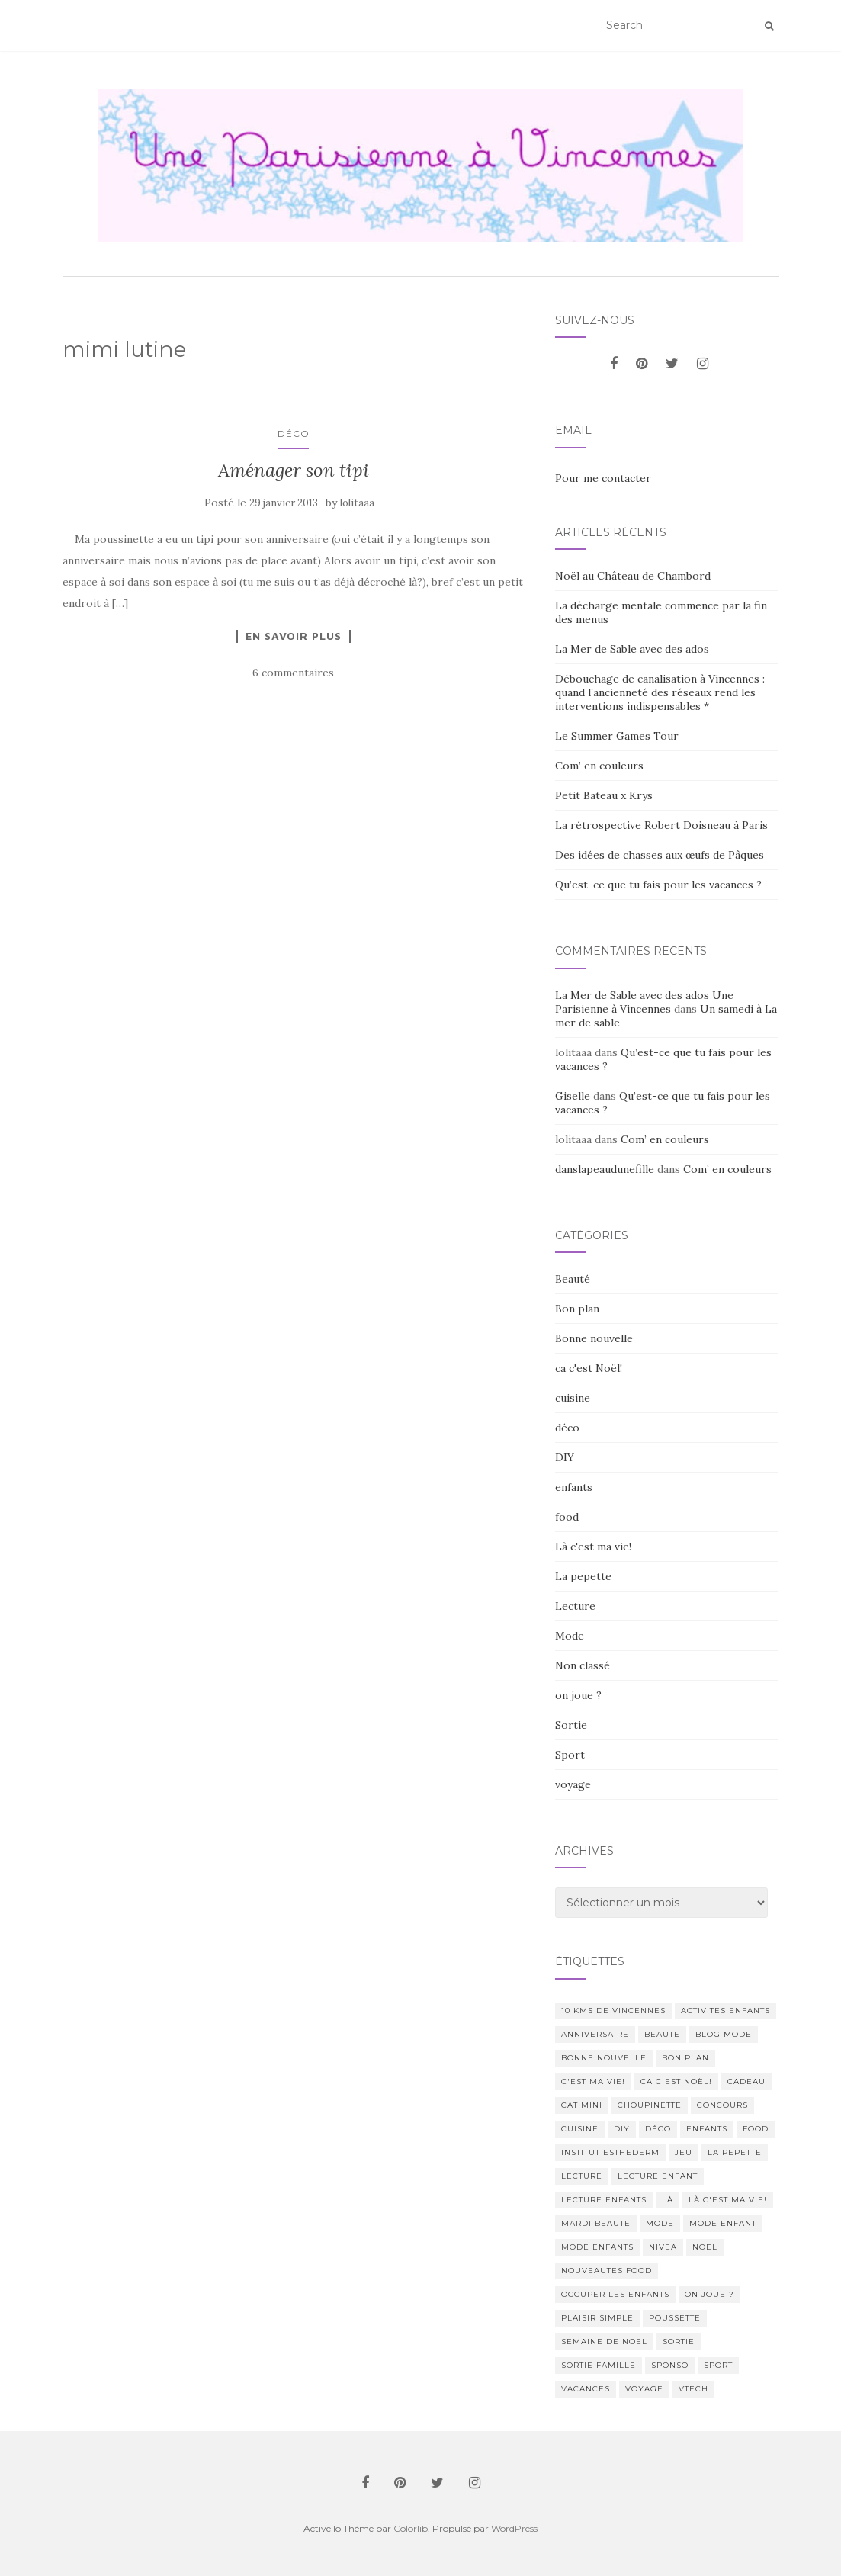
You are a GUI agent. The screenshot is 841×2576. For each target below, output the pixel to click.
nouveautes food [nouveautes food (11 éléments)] (606, 2271)
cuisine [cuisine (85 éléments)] (580, 2129)
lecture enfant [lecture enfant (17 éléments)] (658, 2176)
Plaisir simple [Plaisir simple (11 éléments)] (597, 2318)
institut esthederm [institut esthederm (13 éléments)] (610, 2152)
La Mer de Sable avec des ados (632, 649)
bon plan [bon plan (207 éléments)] (685, 2058)
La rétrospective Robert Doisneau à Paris (661, 825)
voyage (573, 1784)
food (567, 1517)
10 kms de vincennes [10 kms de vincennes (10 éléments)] (613, 2011)
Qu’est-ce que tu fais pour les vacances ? (658, 884)
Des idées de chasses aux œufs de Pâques (659, 855)
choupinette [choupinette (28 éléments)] (650, 2105)
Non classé (582, 1665)
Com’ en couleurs (599, 765)
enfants (573, 1487)
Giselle (572, 1096)
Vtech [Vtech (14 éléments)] (693, 2389)
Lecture (575, 1606)
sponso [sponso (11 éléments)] (670, 2365)
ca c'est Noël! (588, 1368)
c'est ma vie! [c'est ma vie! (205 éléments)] (593, 2081)
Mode (569, 1636)
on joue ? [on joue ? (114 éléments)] (709, 2294)
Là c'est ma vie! (593, 1546)
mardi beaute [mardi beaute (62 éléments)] (596, 2223)
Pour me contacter (603, 478)
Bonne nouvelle (594, 1338)
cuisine (572, 1398)
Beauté (572, 1279)
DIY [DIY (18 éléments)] (622, 2129)
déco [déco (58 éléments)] (658, 2129)
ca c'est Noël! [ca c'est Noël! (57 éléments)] (676, 2081)
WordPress (514, 2528)
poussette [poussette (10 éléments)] (675, 2318)
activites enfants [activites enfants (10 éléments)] (725, 2011)
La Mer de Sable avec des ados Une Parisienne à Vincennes (644, 1002)
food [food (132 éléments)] (756, 2129)
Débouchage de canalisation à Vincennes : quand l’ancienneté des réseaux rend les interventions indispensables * (660, 692)
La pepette (583, 1576)
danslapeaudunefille (604, 1169)
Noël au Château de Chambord (633, 576)
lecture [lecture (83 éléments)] (581, 2176)
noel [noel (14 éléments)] (704, 2247)
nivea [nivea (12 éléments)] (663, 2247)
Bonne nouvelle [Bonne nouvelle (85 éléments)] (604, 2058)
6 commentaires (293, 672)
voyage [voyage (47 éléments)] (644, 2389)
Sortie (571, 1725)
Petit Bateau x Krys (604, 795)
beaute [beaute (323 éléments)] (662, 2034)
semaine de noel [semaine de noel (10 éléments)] (604, 2341)
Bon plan (577, 1308)
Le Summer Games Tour (617, 736)
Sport (570, 1755)
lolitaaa (357, 502)
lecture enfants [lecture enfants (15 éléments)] (604, 2200)
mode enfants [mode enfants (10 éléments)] (597, 2247)
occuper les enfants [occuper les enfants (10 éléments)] (615, 2294)
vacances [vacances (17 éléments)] (585, 2389)
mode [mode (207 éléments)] (660, 2223)
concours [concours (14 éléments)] (722, 2105)
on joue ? (578, 1695)
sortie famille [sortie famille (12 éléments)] (598, 2365)
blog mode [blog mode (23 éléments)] (723, 2034)
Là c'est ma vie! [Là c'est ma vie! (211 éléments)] (728, 2200)
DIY (564, 1457)
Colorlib (410, 2528)
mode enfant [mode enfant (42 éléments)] (722, 2223)
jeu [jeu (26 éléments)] (683, 2152)
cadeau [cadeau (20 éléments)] (746, 2081)
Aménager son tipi (293, 470)
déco (294, 433)
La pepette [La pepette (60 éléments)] (735, 2152)
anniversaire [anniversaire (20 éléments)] (595, 2034)
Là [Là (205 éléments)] (667, 2200)
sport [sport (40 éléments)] (718, 2365)
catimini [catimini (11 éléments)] (581, 2105)
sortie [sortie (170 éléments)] (679, 2341)
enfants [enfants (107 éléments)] (706, 2129)
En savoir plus (294, 636)
